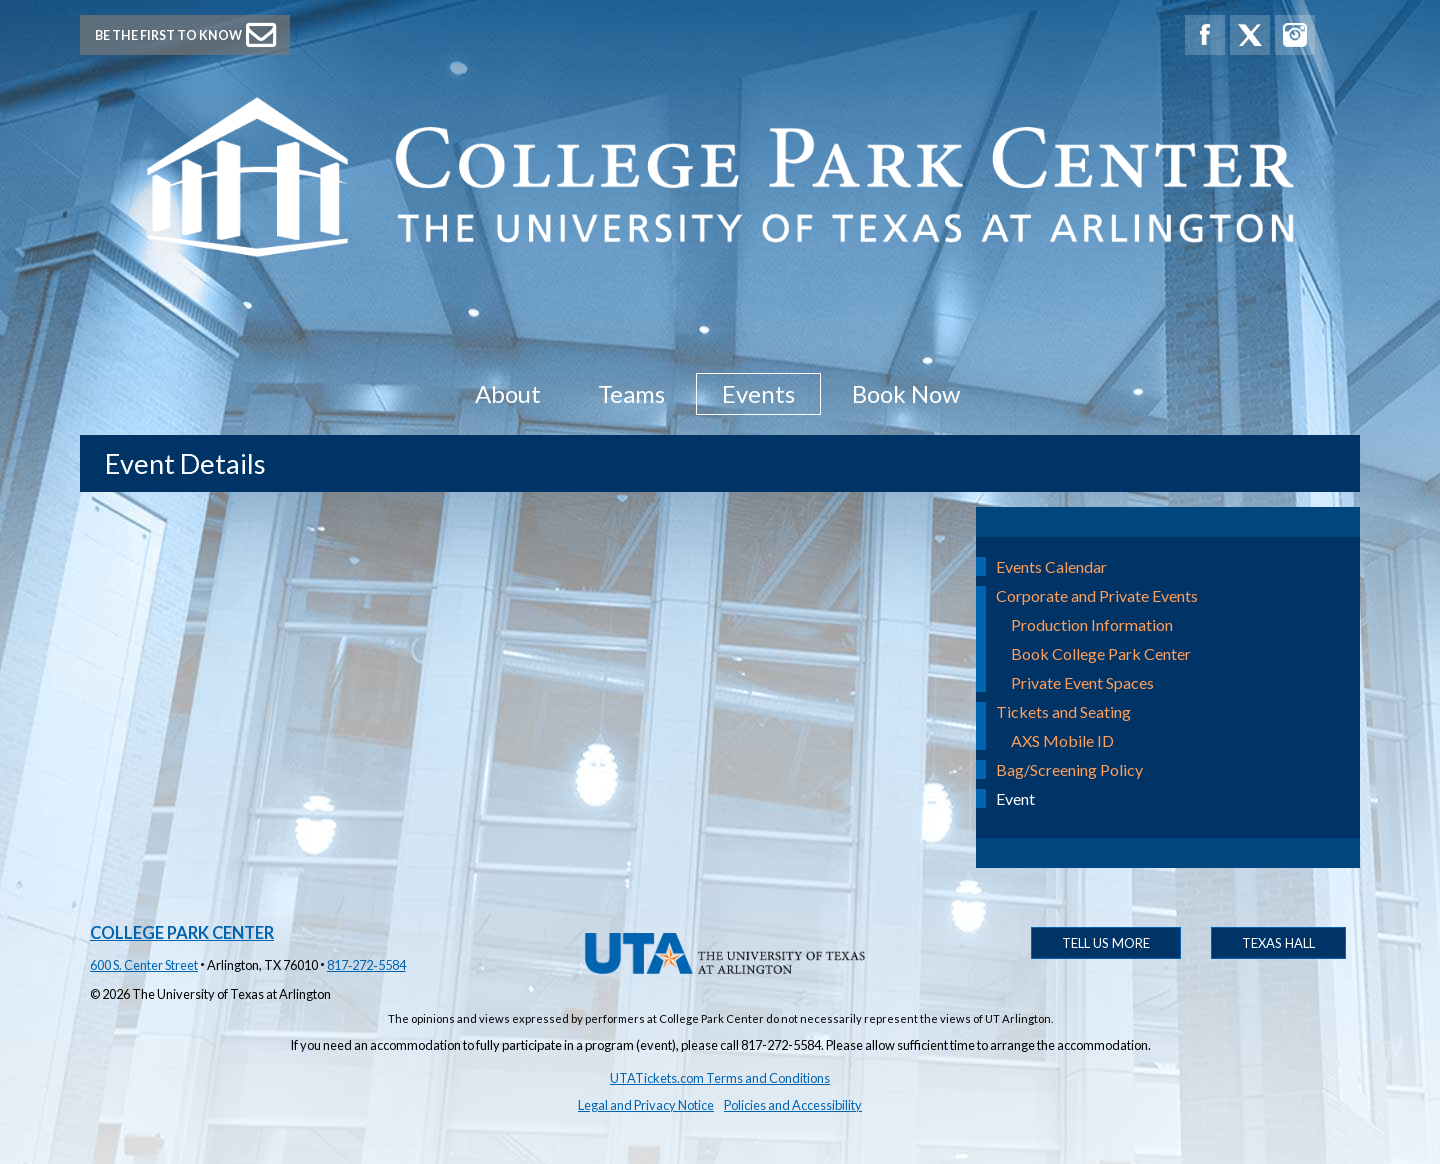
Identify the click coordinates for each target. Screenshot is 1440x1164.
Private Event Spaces (1082, 682)
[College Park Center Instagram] (1295, 35)
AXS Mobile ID (1062, 740)
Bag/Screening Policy (1069, 769)
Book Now (906, 393)
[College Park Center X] (1250, 35)
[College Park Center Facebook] (1205, 35)
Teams (631, 393)
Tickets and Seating (1063, 711)
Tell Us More (1106, 943)
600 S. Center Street (144, 965)
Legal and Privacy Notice (646, 1105)
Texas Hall (1278, 943)
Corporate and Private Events (1097, 595)
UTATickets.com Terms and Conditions (720, 1078)
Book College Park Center (1101, 653)
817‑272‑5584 (366, 965)
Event (1015, 798)
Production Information (1092, 624)
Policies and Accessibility (793, 1105)
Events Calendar (1051, 566)
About (508, 393)
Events (758, 393)
